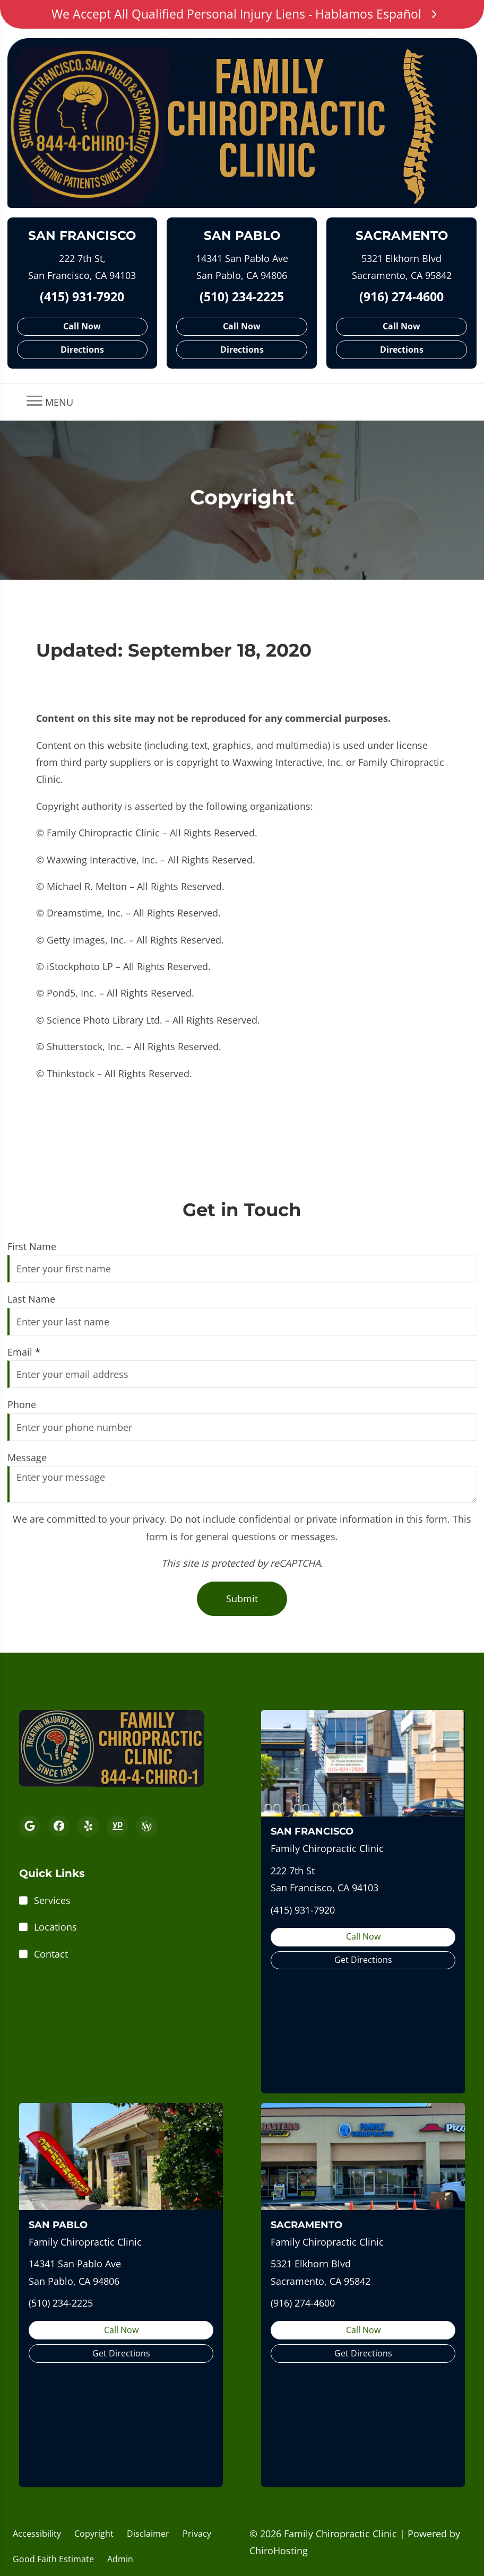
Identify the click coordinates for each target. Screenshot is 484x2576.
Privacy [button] (197, 2533)
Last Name (31, 1299)
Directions (82, 349)
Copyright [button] (94, 2533)
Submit (242, 1598)
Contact (51, 1954)
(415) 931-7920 (82, 297)
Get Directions (363, 1960)
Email (23, 1352)
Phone (21, 1404)
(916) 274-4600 (401, 297)
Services (52, 1900)
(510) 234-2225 (242, 297)
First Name (31, 1246)
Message (27, 1457)
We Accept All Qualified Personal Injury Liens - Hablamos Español (242, 14)
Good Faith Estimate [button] (53, 2559)
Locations (55, 1926)
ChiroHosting (278, 2550)
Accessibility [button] (37, 2533)
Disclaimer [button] (148, 2533)
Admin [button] (120, 2559)
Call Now (82, 326)
